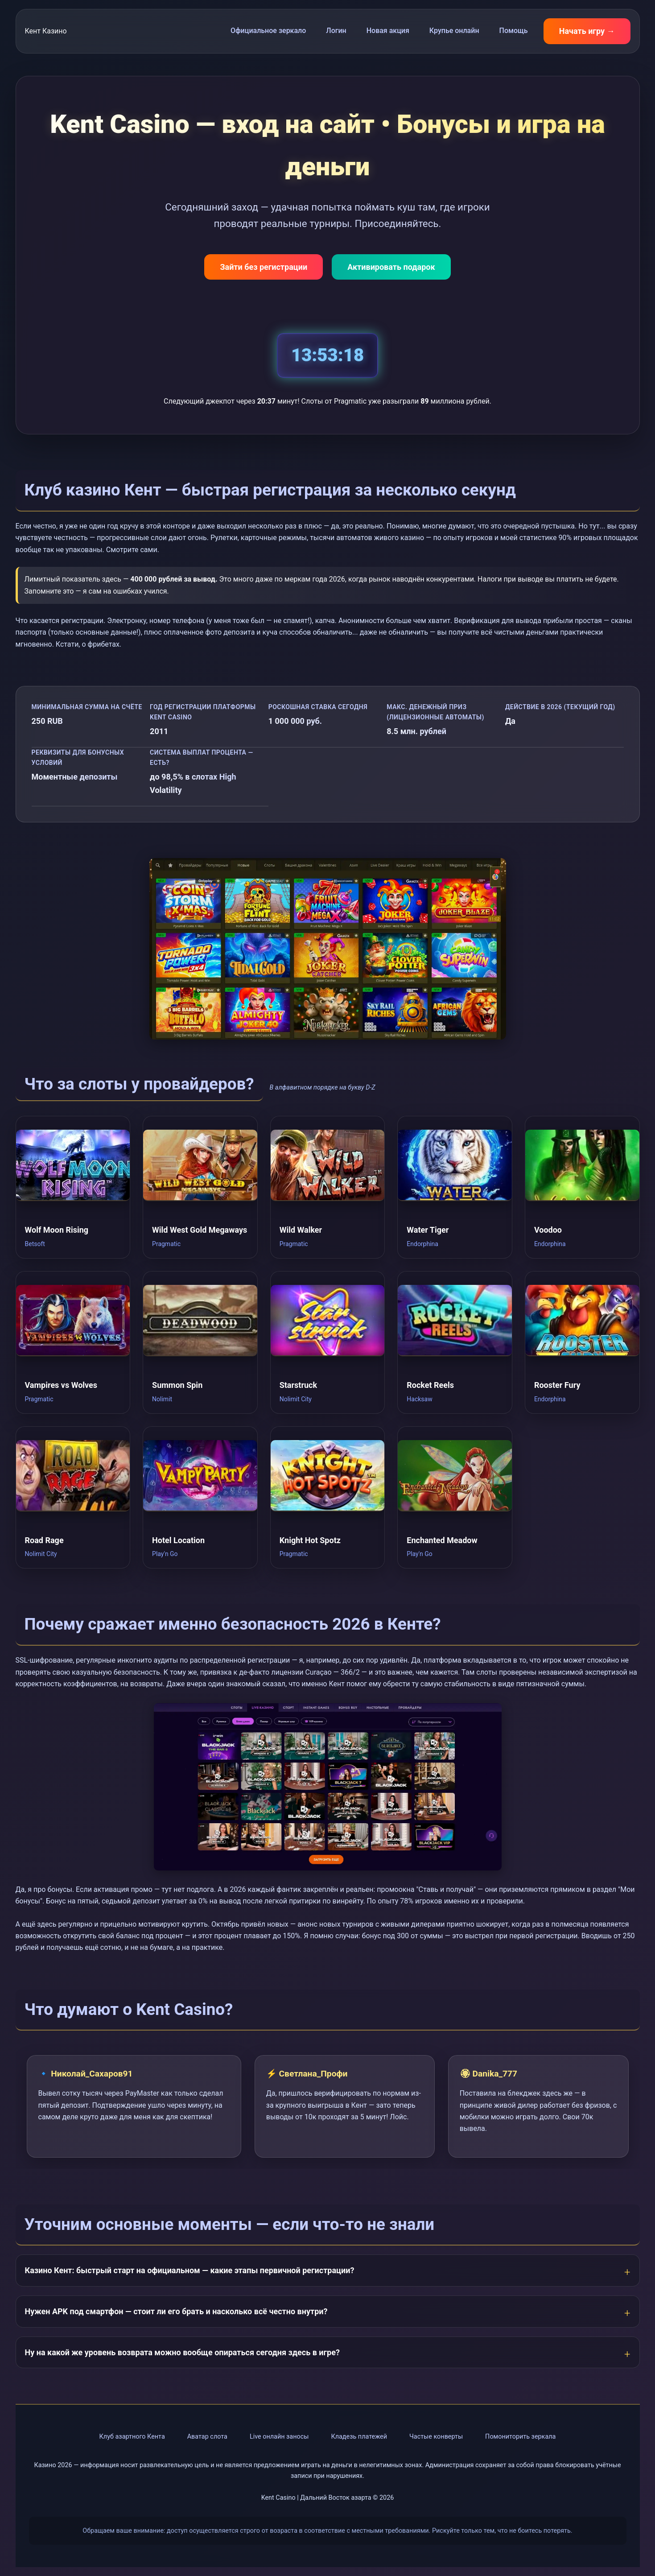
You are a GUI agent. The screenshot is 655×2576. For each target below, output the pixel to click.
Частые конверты (436, 2436)
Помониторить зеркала (520, 2436)
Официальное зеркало (268, 30)
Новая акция (388, 30)
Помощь (513, 30)
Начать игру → (587, 31)
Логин (336, 30)
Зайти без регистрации (263, 267)
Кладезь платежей (359, 2436)
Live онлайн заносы (279, 2436)
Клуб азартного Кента (132, 2436)
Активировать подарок (391, 267)
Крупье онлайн (454, 30)
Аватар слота (207, 2436)
